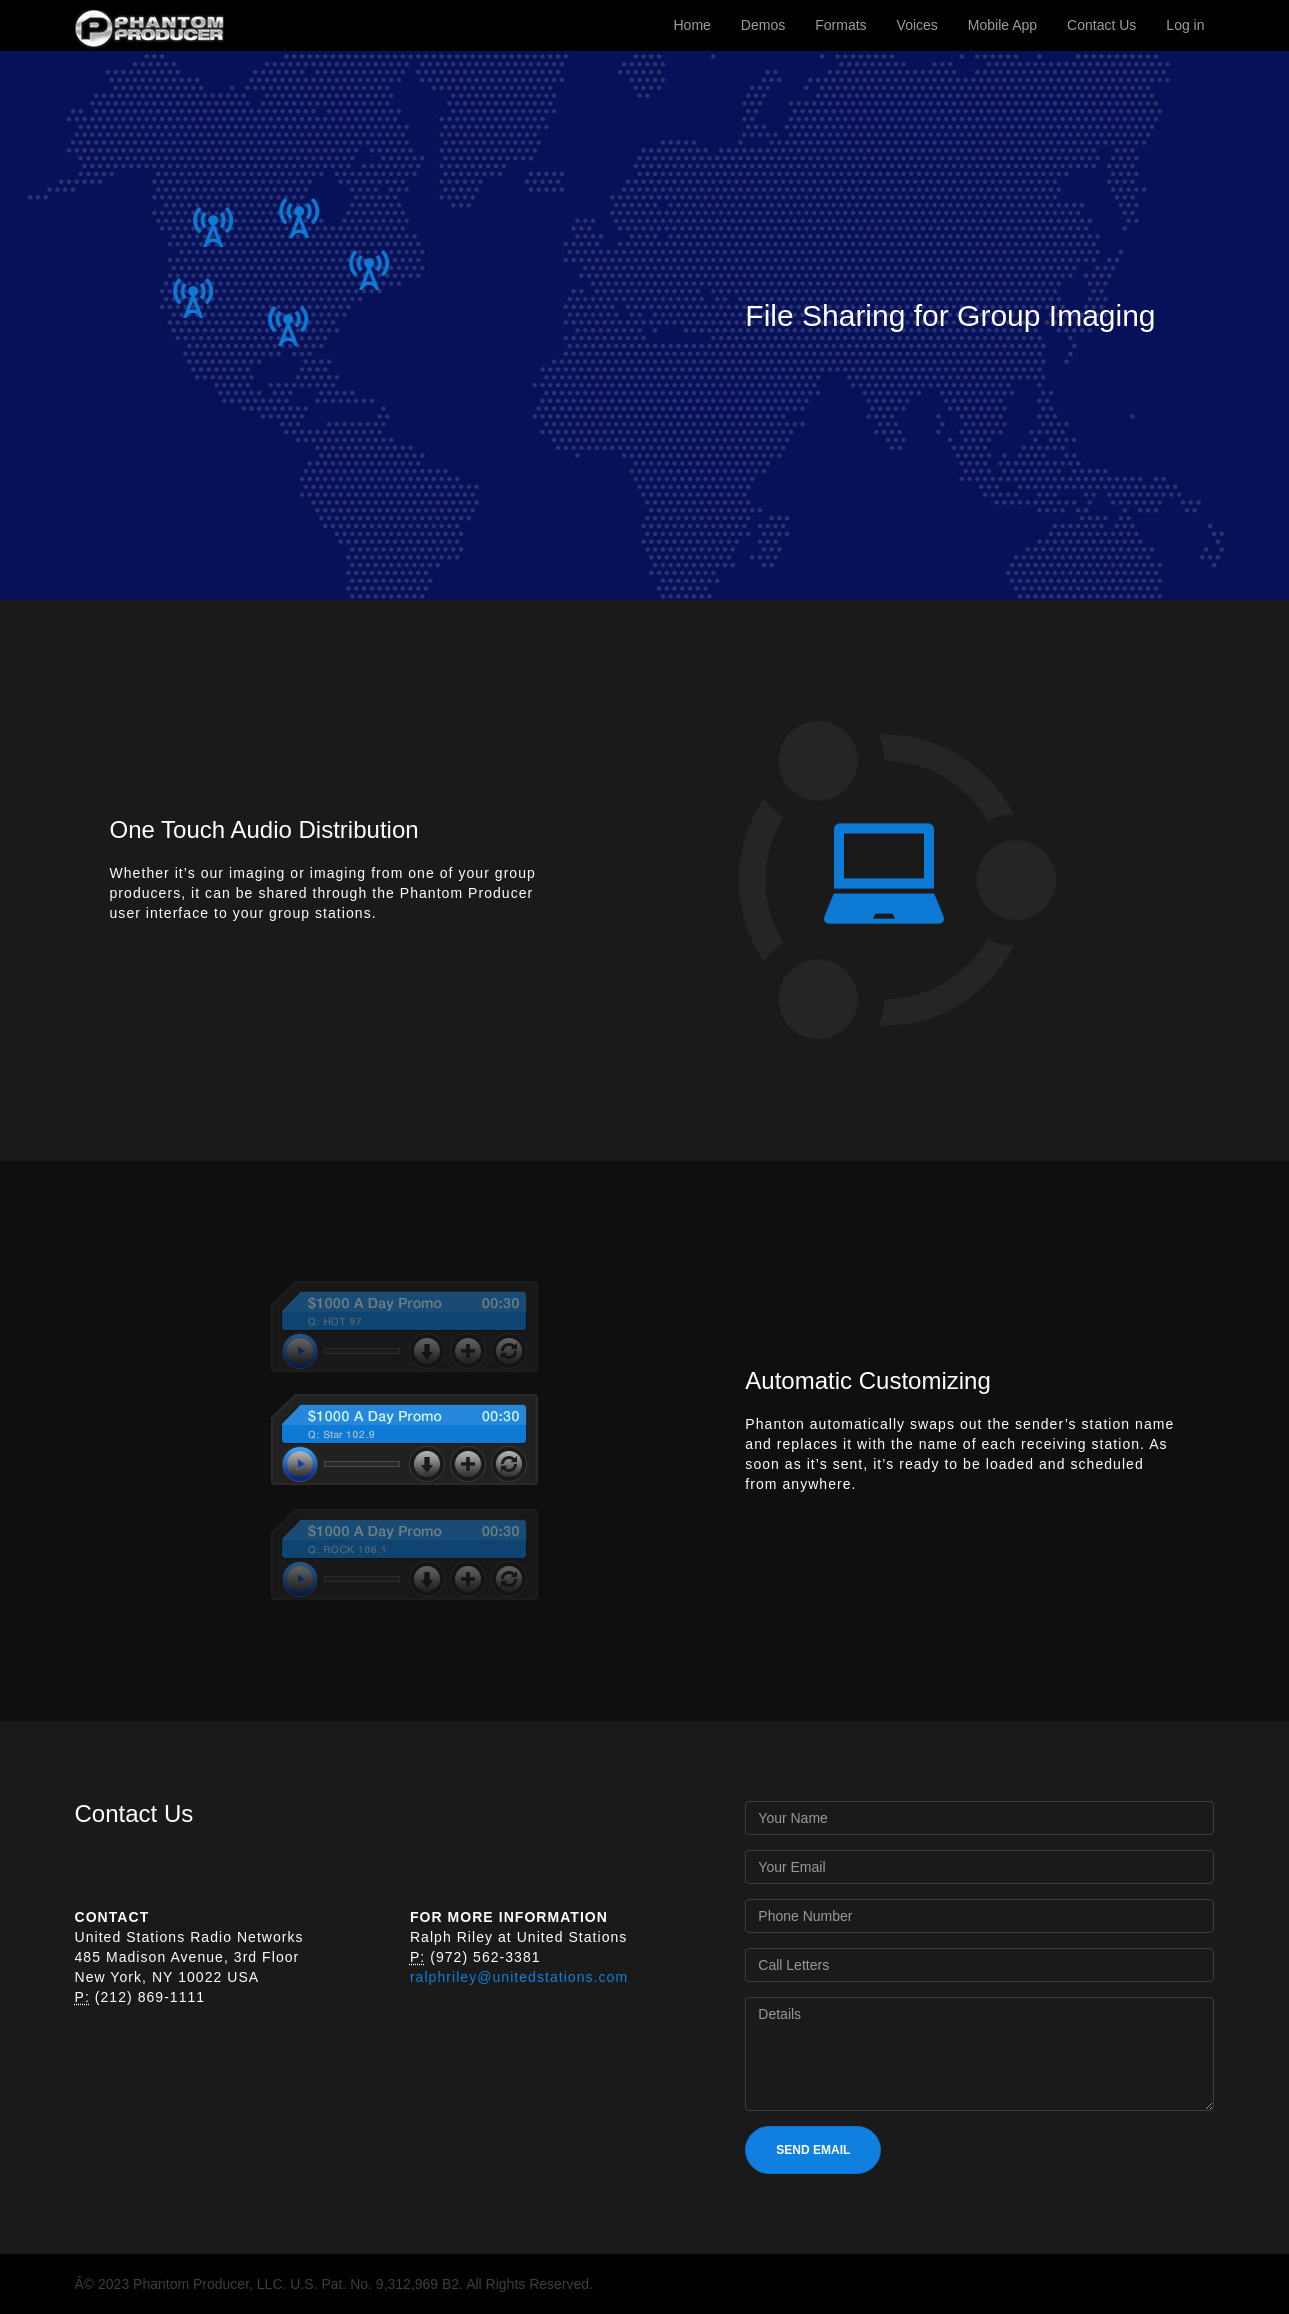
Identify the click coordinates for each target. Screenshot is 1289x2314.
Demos (763, 25)
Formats (840, 25)
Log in (1185, 25)
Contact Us (1101, 25)
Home (692, 25)
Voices (917, 25)
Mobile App (1002, 25)
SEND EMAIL (813, 2150)
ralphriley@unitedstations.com (519, 1977)
